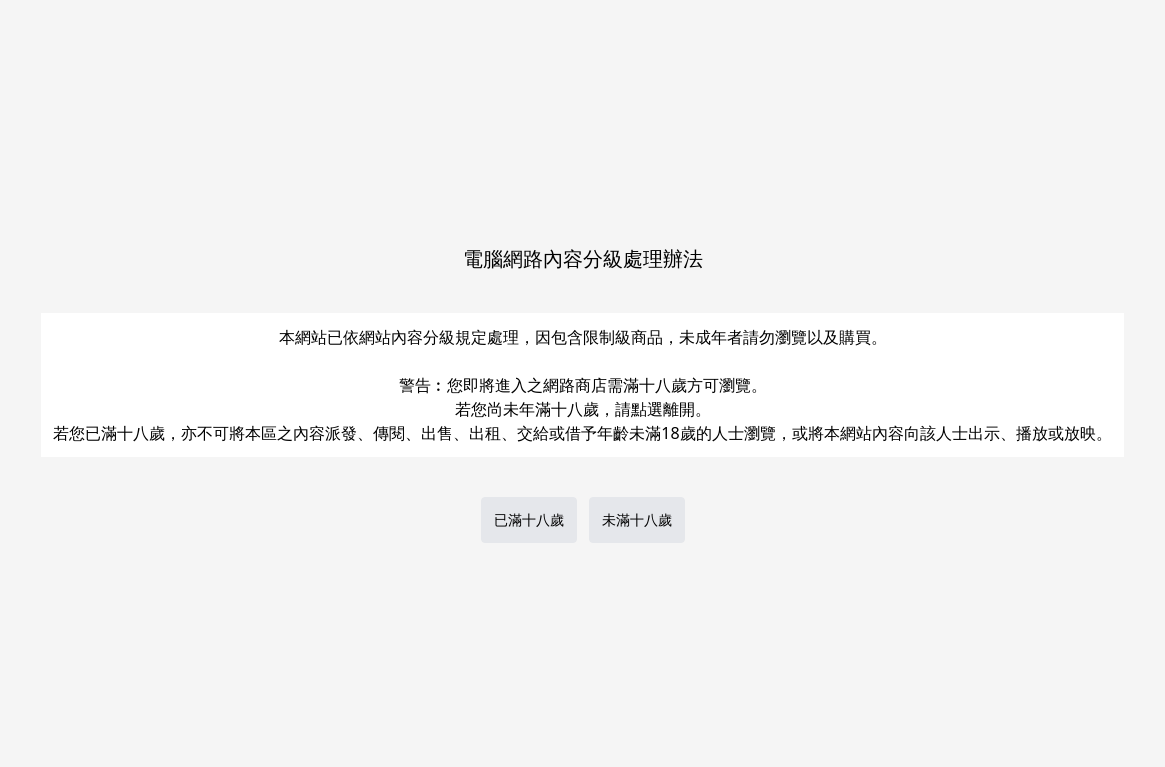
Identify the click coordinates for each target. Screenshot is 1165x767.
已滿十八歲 (529, 519)
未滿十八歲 (637, 519)
